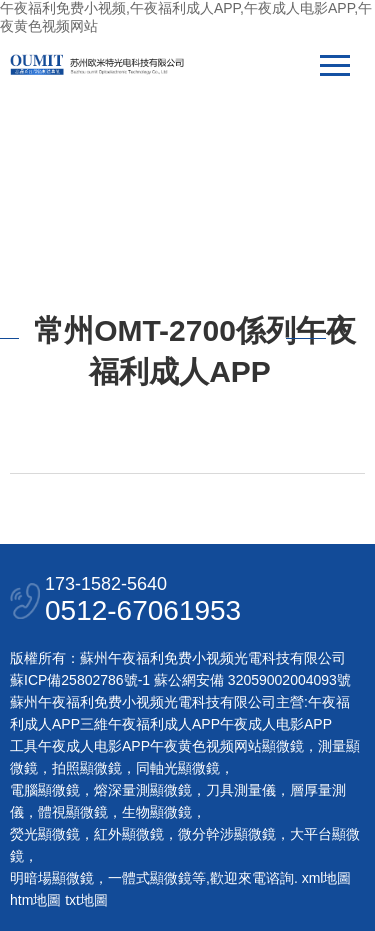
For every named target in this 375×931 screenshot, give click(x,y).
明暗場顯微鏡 (52, 878)
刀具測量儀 (241, 790)
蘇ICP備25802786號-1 (80, 680)
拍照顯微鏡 (87, 768)
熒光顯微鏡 (45, 834)
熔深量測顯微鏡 (143, 790)
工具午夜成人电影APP (80, 746)
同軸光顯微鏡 (178, 768)
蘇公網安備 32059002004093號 (250, 680)
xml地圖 (327, 878)
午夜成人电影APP (276, 724)
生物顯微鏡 (157, 812)
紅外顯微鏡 (129, 834)
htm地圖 (35, 900)
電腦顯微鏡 (45, 790)
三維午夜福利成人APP (150, 724)
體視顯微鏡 (73, 812)
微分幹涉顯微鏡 (227, 834)
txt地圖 (86, 900)
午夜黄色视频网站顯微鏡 (227, 746)
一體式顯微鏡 (150, 878)
